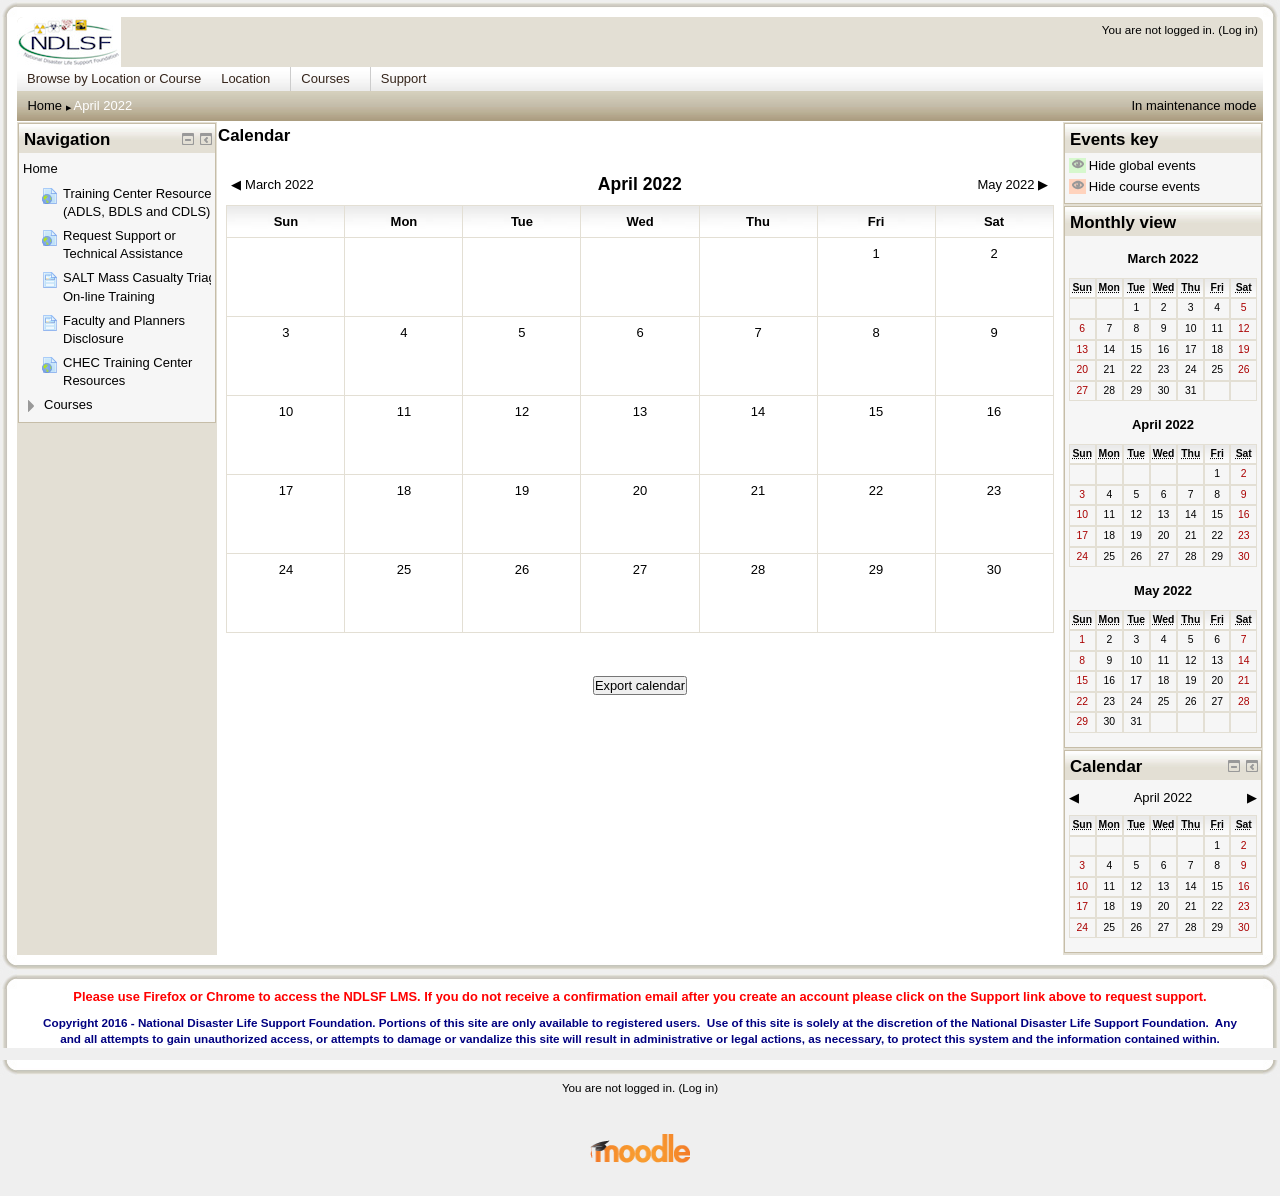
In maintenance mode (1193, 105)
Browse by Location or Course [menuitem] (114, 78)
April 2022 (103, 105)
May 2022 (1163, 590)
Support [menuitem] (404, 78)
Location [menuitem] (245, 78)
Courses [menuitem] (325, 78)
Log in (1238, 29)
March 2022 (1163, 258)
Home (44, 105)
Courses (68, 404)
